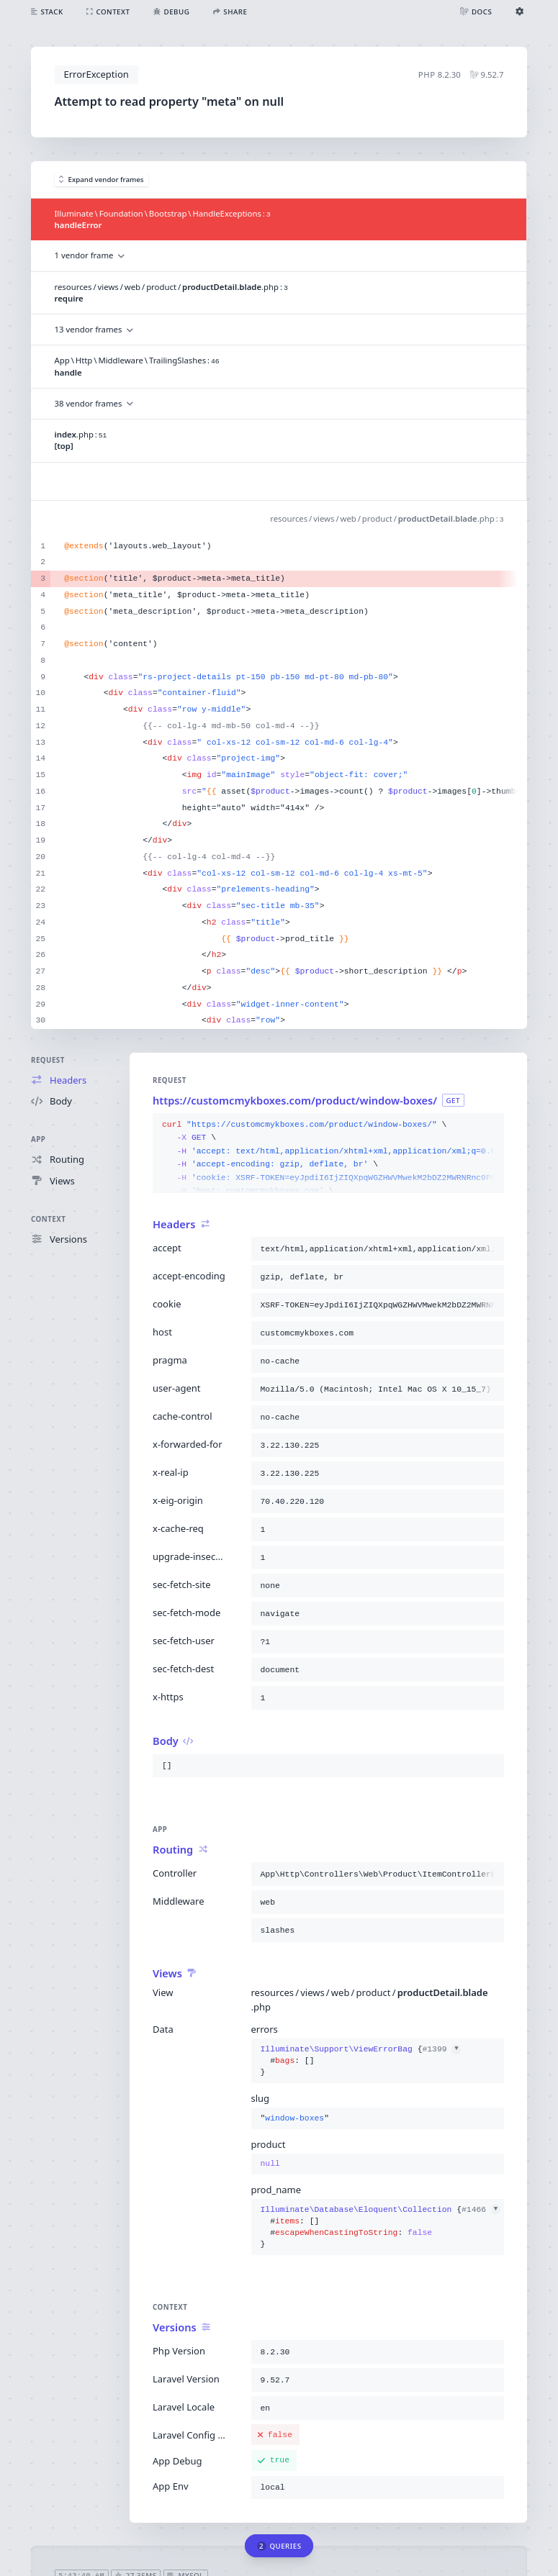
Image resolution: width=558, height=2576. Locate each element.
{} (361, 2061)
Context (48, 1219)
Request (48, 1060)
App (38, 1139)
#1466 (481, 2209)
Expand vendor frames (101, 179)
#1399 (441, 2049)
